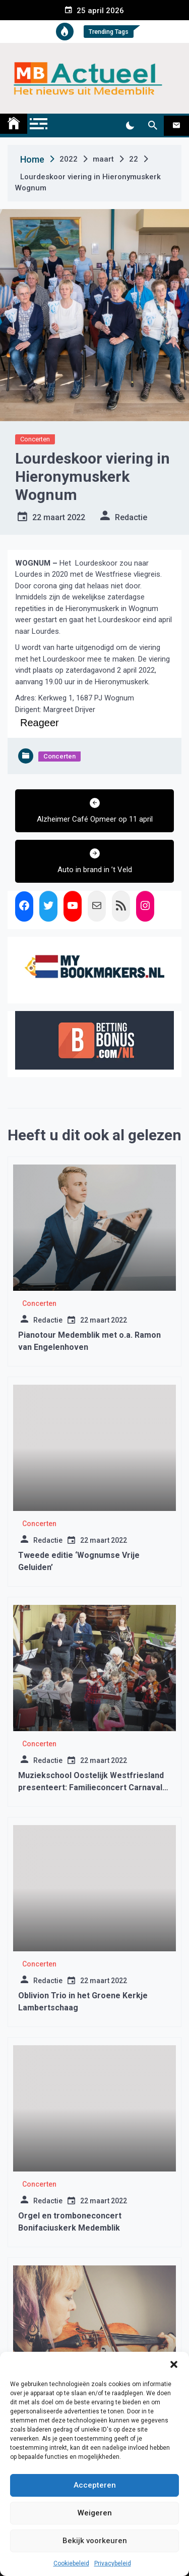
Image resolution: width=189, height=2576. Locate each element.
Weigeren (95, 2512)
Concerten (35, 439)
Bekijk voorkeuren (94, 2540)
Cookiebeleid (71, 2563)
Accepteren (95, 2485)
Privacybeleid (112, 2563)
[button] (174, 2364)
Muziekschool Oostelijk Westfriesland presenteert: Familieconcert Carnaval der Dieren (91, 1787)
